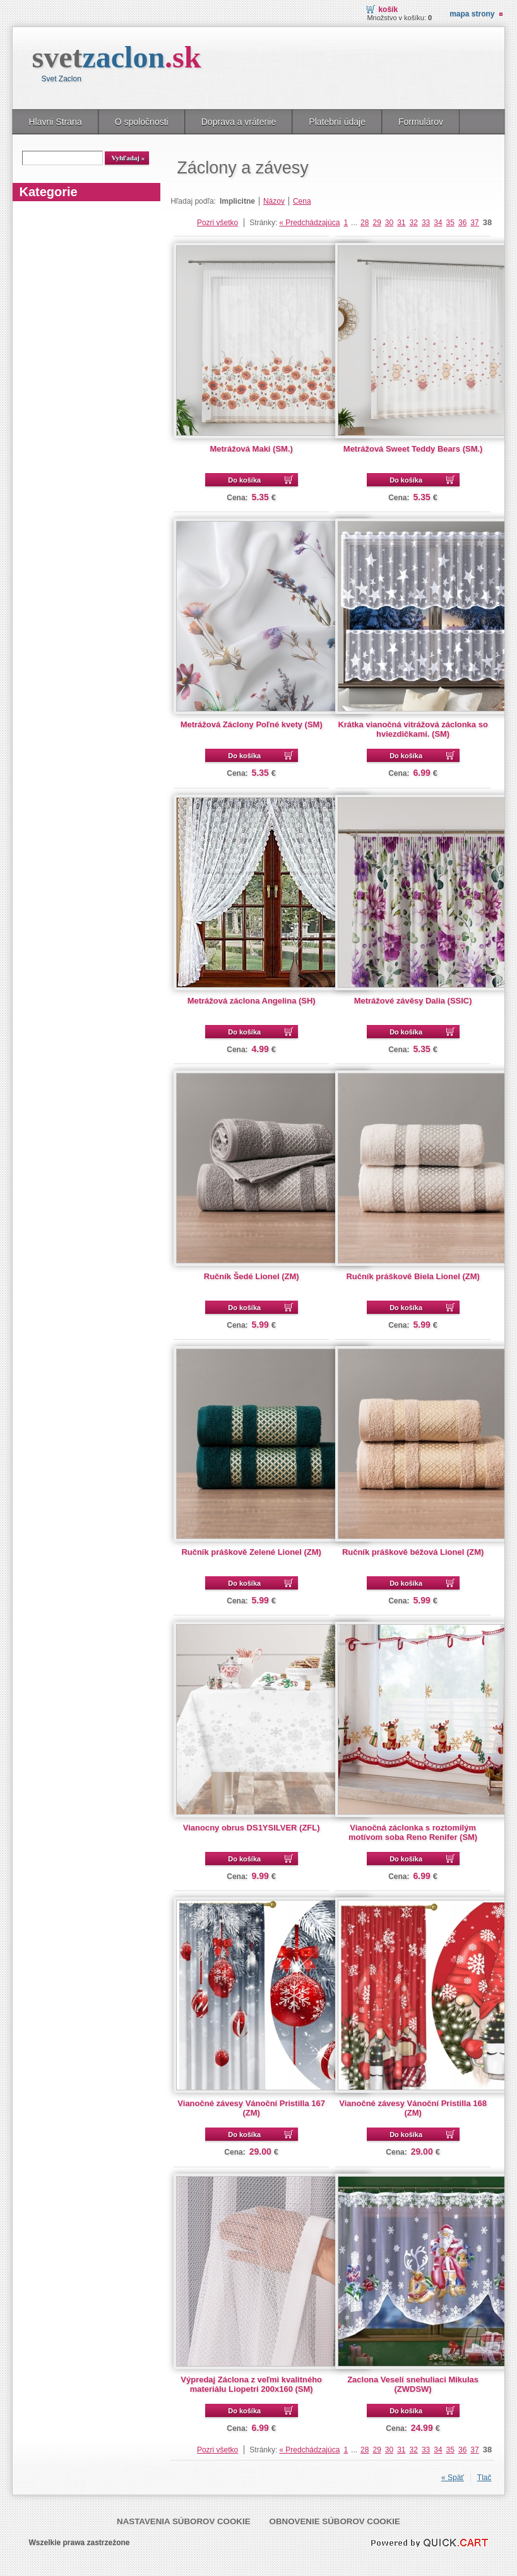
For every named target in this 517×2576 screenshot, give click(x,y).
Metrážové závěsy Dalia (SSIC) (413, 1000)
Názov (274, 201)
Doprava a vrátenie (238, 122)
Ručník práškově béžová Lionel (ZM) (413, 1552)
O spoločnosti (142, 122)
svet (116, 57)
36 (462, 222)
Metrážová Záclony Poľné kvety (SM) (252, 724)
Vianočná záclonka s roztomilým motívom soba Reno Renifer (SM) (412, 1832)
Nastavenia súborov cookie (184, 2521)
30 (389, 222)
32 (414, 222)
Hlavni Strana (54, 122)
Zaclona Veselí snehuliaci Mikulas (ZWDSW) (412, 2384)
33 (426, 222)
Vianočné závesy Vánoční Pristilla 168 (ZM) (413, 2108)
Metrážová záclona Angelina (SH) (251, 1000)
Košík (388, 9)
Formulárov (420, 122)
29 (376, 222)
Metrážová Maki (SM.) (251, 449)
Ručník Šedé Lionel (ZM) (251, 1276)
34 (438, 222)
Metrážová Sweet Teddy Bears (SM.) (413, 449)
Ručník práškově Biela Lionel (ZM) (412, 1276)
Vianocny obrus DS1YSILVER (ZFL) (251, 1827)
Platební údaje (337, 122)
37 (474, 222)
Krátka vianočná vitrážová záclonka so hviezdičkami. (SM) (412, 729)
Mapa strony (471, 13)
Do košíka (244, 480)
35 (450, 222)
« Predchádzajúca (309, 222)
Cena (302, 201)
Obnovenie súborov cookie (335, 2521)
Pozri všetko (217, 222)
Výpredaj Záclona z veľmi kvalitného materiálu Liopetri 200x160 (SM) (251, 2384)
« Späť (452, 2477)
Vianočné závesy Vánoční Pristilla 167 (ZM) (251, 2108)
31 (401, 222)
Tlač (484, 2477)
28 (364, 222)
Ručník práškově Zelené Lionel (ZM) (251, 1552)
